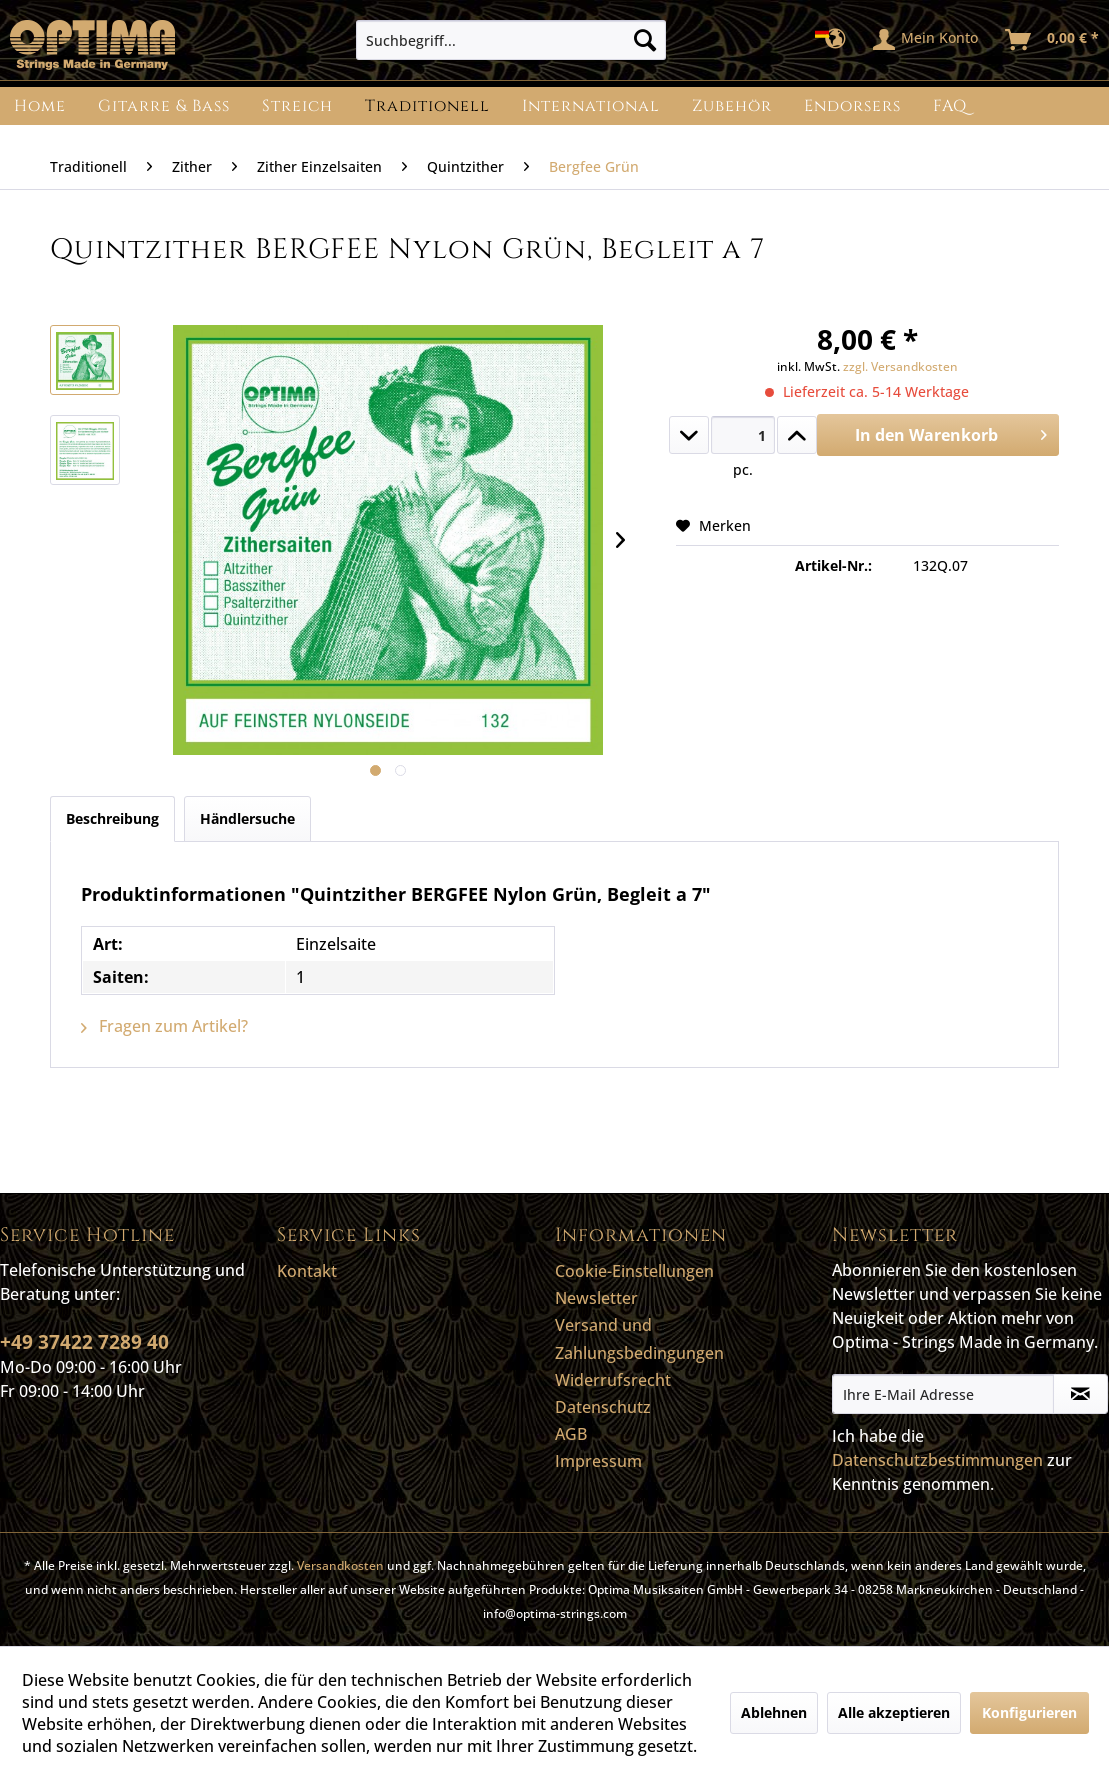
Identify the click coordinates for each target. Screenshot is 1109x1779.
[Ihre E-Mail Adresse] (943, 1394)
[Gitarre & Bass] (164, 106)
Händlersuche (247, 818)
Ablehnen (774, 1712)
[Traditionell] (427, 106)
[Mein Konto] (926, 40)
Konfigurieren (1029, 1712)
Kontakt (307, 1271)
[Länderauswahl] (836, 40)
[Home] (40, 106)
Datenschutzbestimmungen (937, 1460)
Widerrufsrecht (613, 1380)
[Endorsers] (852, 106)
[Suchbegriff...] (511, 40)
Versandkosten (340, 1565)
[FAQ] (950, 106)
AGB (571, 1434)
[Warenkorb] (1053, 40)
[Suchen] (645, 40)
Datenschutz (603, 1407)
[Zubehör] (732, 106)
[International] (591, 106)
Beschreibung (112, 818)
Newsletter (596, 1298)
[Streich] (297, 106)
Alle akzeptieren (894, 1712)
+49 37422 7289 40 (84, 1342)
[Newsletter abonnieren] (1080, 1394)
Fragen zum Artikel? (164, 1026)
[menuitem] (511, 40)
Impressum (598, 1461)
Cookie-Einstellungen (634, 1271)
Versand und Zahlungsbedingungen (639, 1338)
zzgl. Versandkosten (900, 366)
